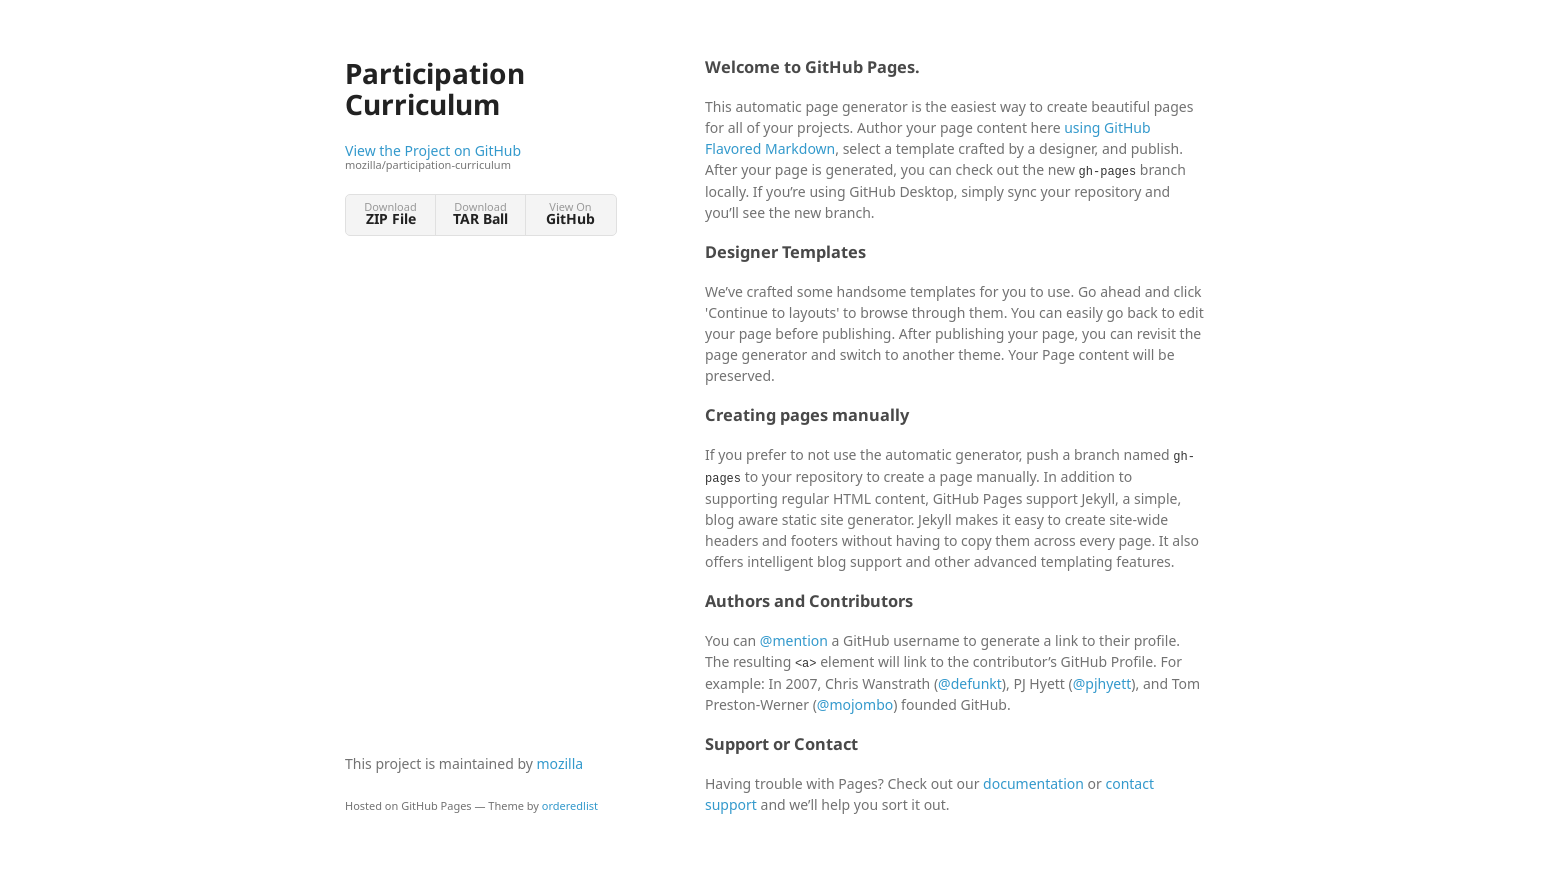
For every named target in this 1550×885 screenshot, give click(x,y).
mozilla (560, 763)
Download (390, 213)
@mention (794, 640)
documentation (1033, 783)
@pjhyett (1102, 683)
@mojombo (855, 704)
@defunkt (970, 683)
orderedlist (570, 805)
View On (570, 213)
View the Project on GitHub (480, 157)
